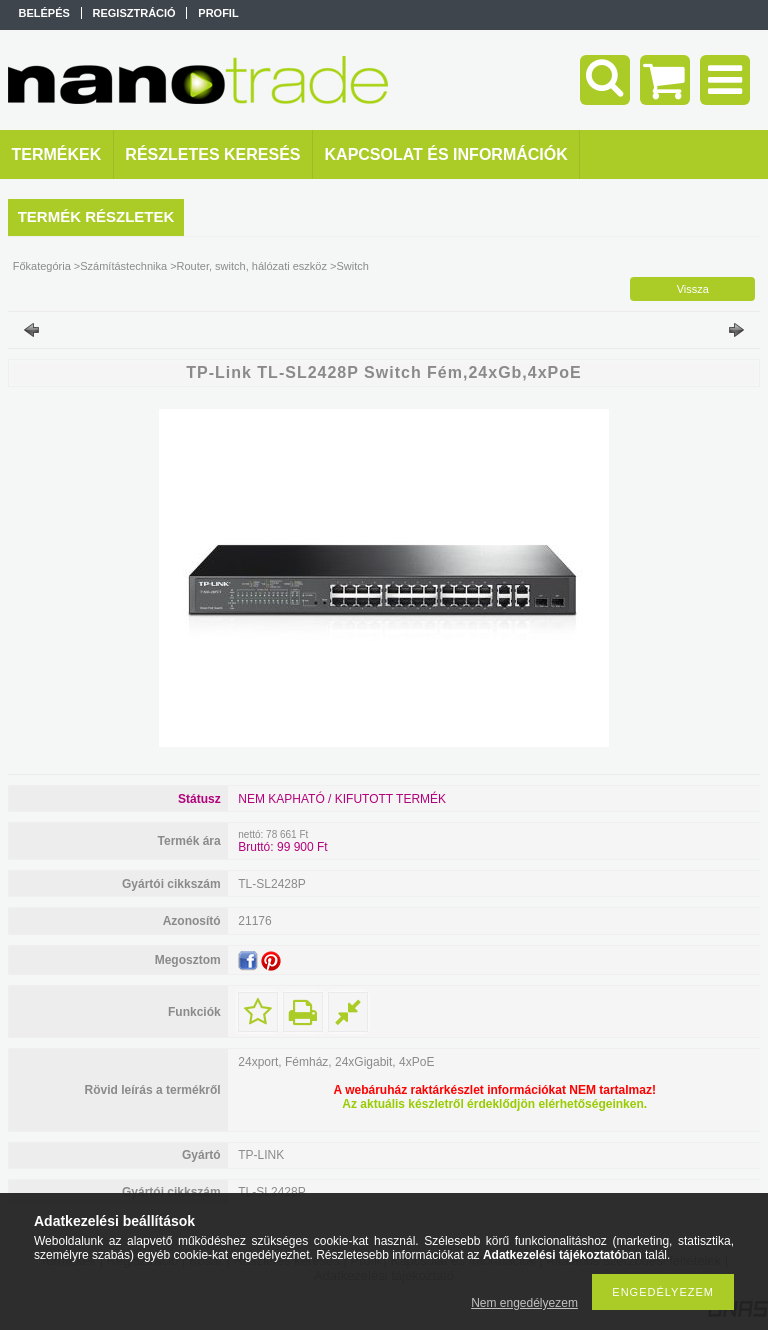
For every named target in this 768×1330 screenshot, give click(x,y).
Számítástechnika (123, 266)
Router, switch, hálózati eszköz (252, 266)
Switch (352, 266)
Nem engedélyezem (524, 1303)
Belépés (44, 13)
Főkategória (42, 266)
